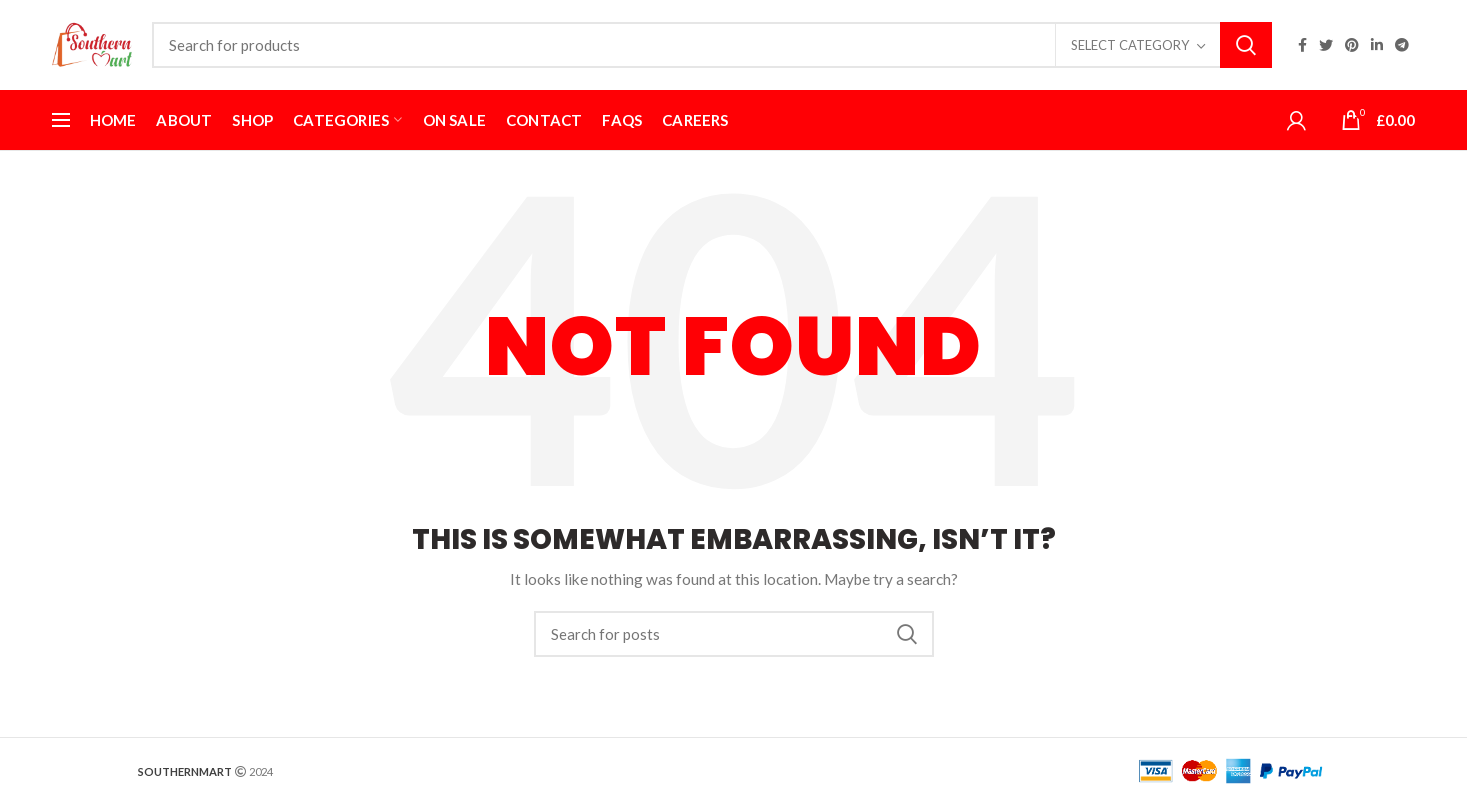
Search (1246, 45)
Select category (1130, 45)
